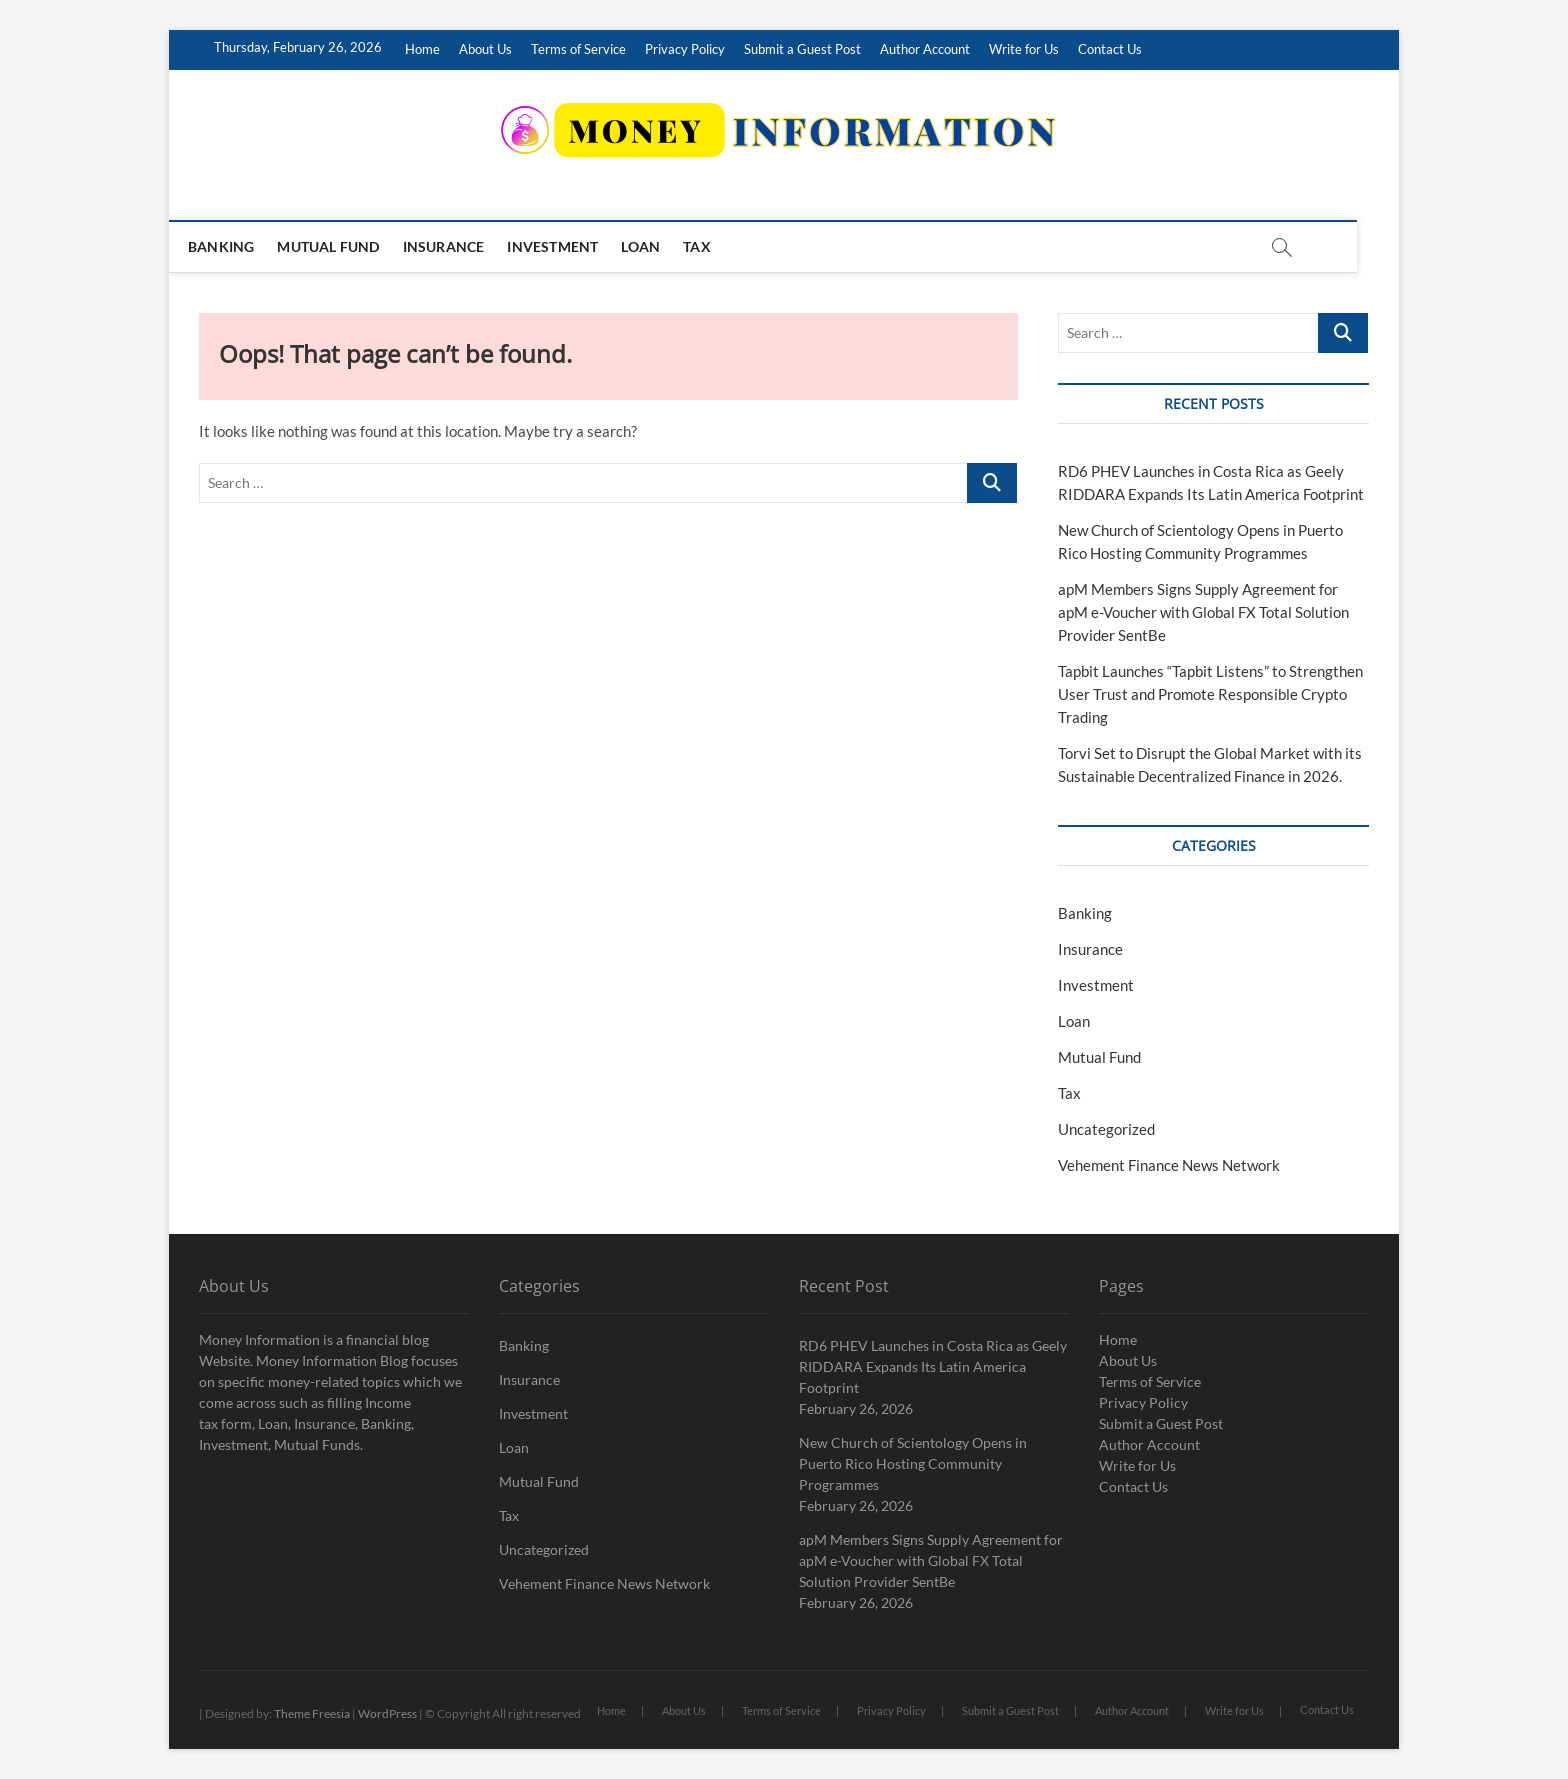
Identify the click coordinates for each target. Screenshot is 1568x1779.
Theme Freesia (312, 1713)
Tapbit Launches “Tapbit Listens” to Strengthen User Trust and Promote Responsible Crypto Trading (1210, 694)
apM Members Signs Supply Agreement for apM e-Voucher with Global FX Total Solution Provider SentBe (1203, 612)
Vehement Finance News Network (1169, 1165)
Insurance (465, 246)
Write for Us (1024, 49)
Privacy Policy (685, 49)
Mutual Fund (349, 246)
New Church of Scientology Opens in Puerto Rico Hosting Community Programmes (913, 1463)
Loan (661, 246)
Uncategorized (1106, 1129)
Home (422, 49)
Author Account (925, 49)
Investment (573, 246)
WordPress (387, 1713)
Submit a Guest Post (802, 49)
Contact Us (1110, 49)
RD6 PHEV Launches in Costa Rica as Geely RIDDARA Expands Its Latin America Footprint (933, 1366)
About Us (485, 49)
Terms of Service (578, 49)
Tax (718, 246)
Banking (242, 246)
